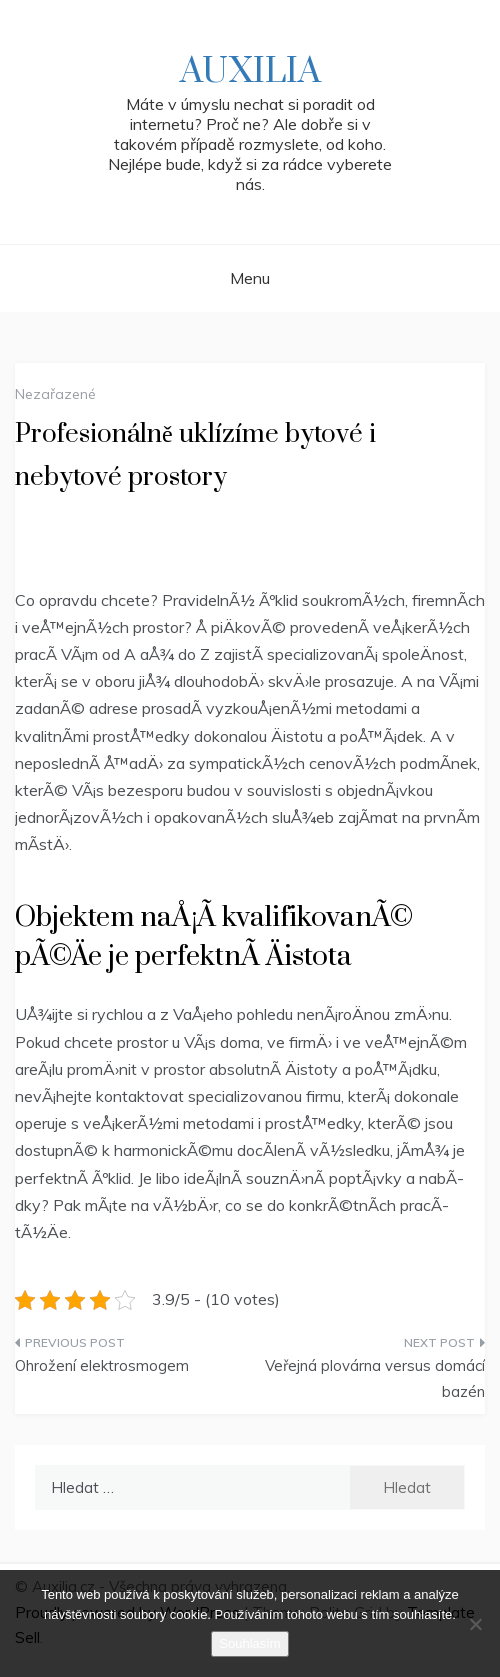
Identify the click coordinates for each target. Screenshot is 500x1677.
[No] (475, 1624)
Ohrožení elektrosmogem (102, 1365)
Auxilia (250, 72)
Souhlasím (249, 1643)
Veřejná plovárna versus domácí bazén (375, 1378)
